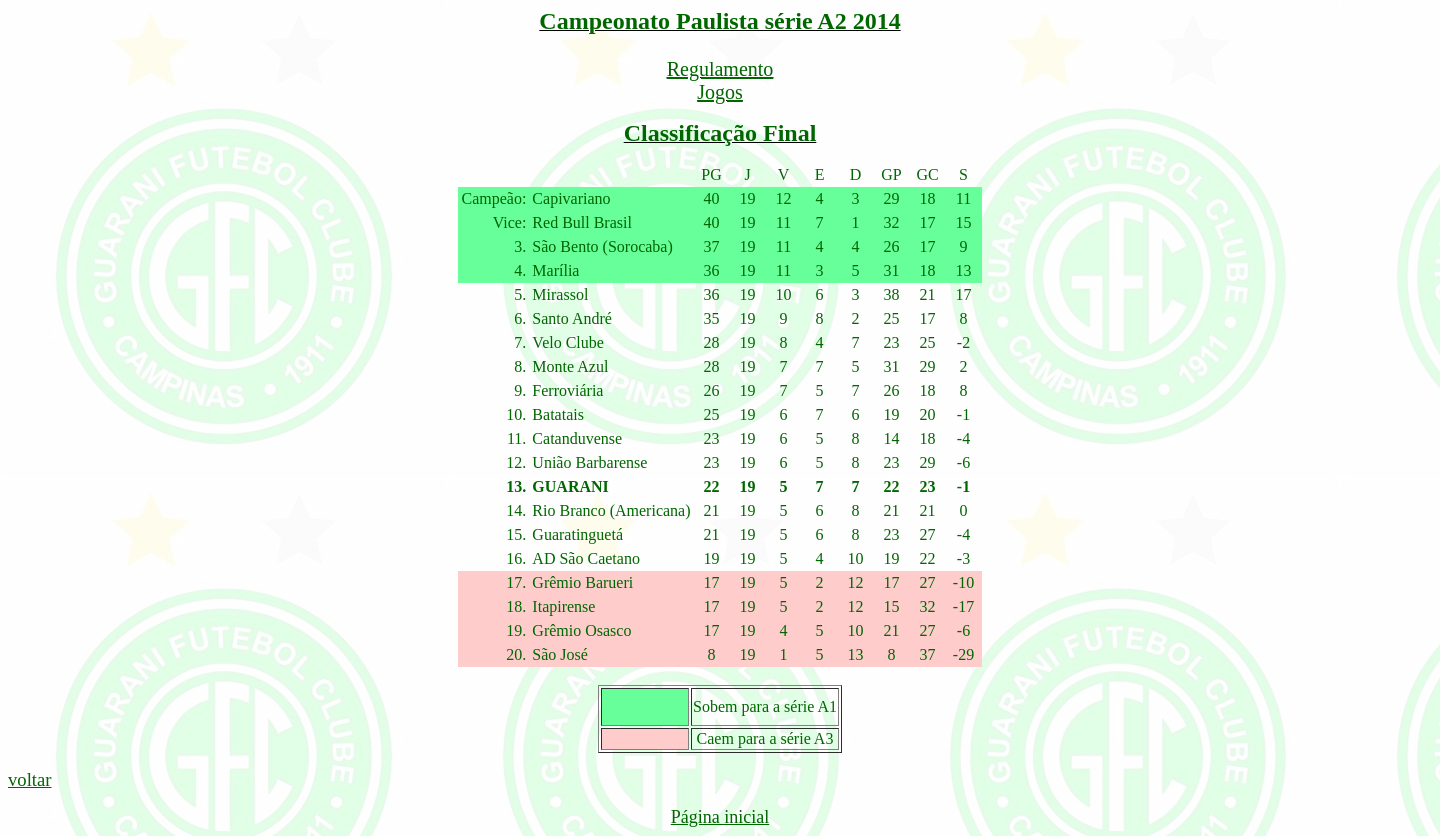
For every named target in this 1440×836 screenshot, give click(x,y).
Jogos (720, 92)
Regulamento (720, 69)
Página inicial (720, 817)
